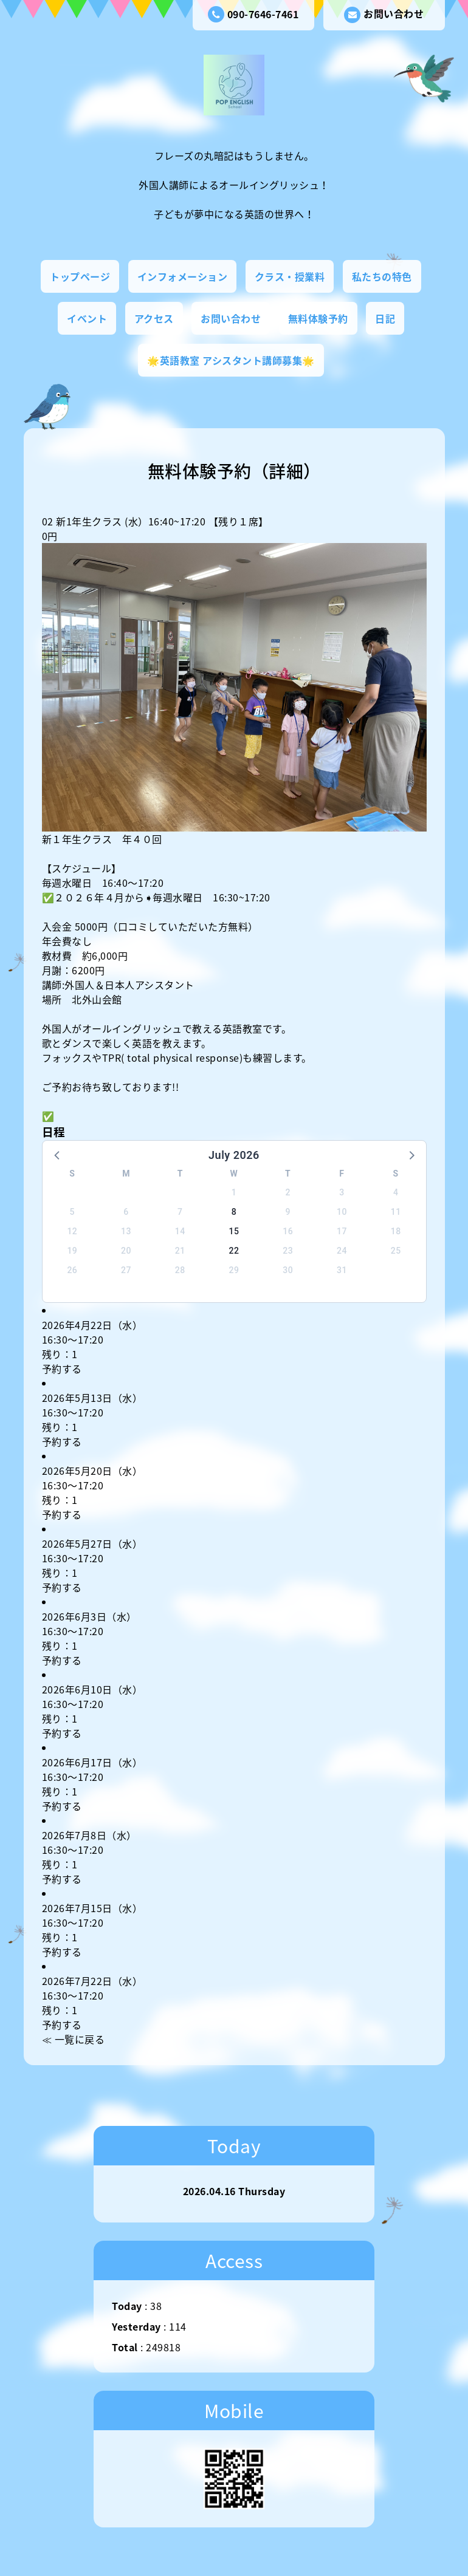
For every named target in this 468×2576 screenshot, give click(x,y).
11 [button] (396, 1212)
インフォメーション (182, 276)
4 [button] (395, 1192)
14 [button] (180, 1231)
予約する (62, 1368)
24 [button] (342, 1251)
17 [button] (342, 1231)
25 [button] (396, 1251)
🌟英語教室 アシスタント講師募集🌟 (231, 360)
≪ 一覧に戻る (73, 2039)
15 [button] (234, 1231)
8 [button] (234, 1212)
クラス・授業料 (290, 276)
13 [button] (126, 1231)
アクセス (154, 318)
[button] (58, 1155)
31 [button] (342, 1270)
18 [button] (396, 1231)
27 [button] (126, 1270)
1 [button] (234, 1192)
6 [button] (125, 1212)
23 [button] (288, 1251)
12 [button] (72, 1231)
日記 (385, 318)
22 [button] (234, 1251)
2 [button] (287, 1192)
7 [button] (179, 1212)
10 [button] (342, 1212)
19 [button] (72, 1251)
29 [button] (234, 1270)
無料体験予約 (318, 318)
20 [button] (126, 1251)
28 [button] (180, 1270)
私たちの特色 (382, 276)
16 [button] (288, 1231)
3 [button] (341, 1192)
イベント (87, 318)
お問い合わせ (384, 14)
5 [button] (72, 1212)
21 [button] (180, 1251)
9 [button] (287, 1212)
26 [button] (72, 1270)
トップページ (80, 276)
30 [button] (288, 1270)
